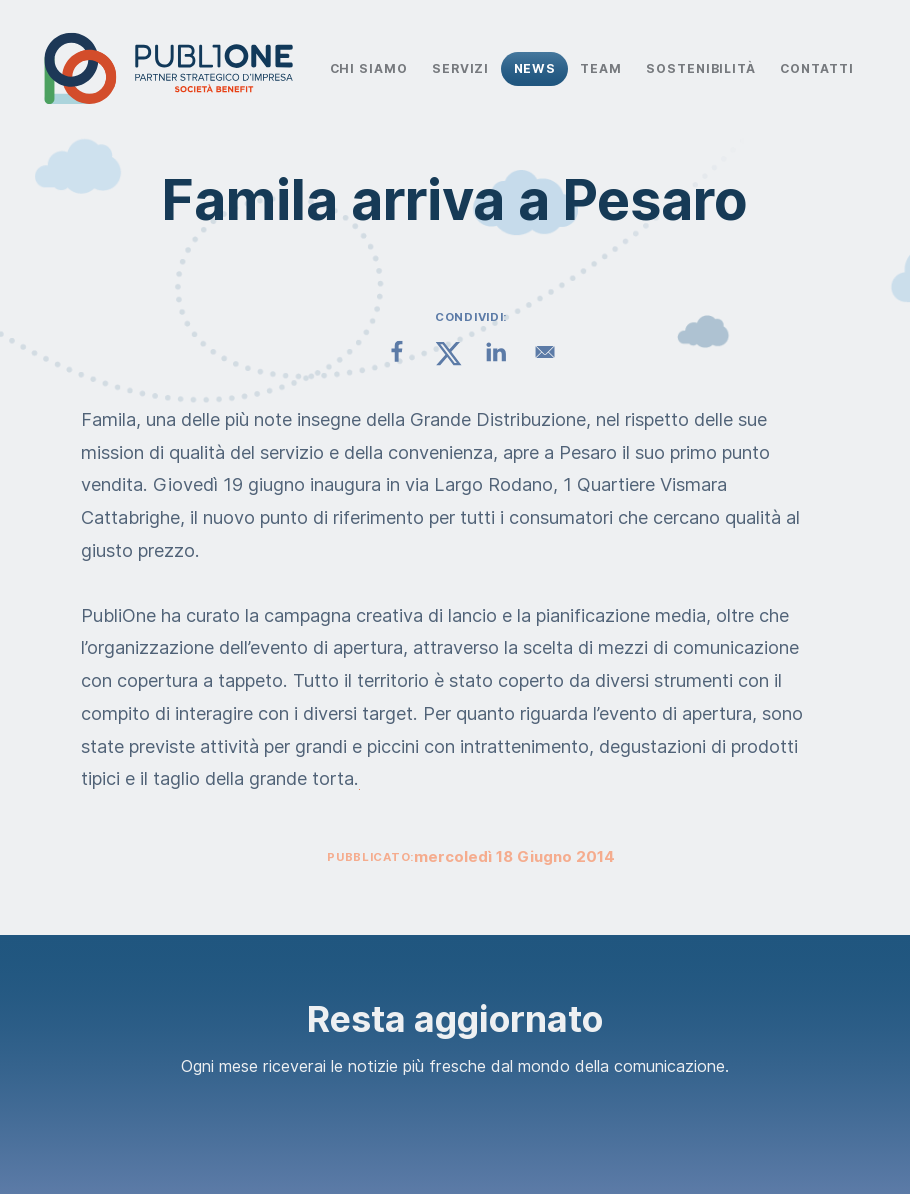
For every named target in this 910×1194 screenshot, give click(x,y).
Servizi (460, 68)
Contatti (816, 68)
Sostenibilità (701, 68)
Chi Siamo (369, 68)
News (535, 68)
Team (601, 68)
